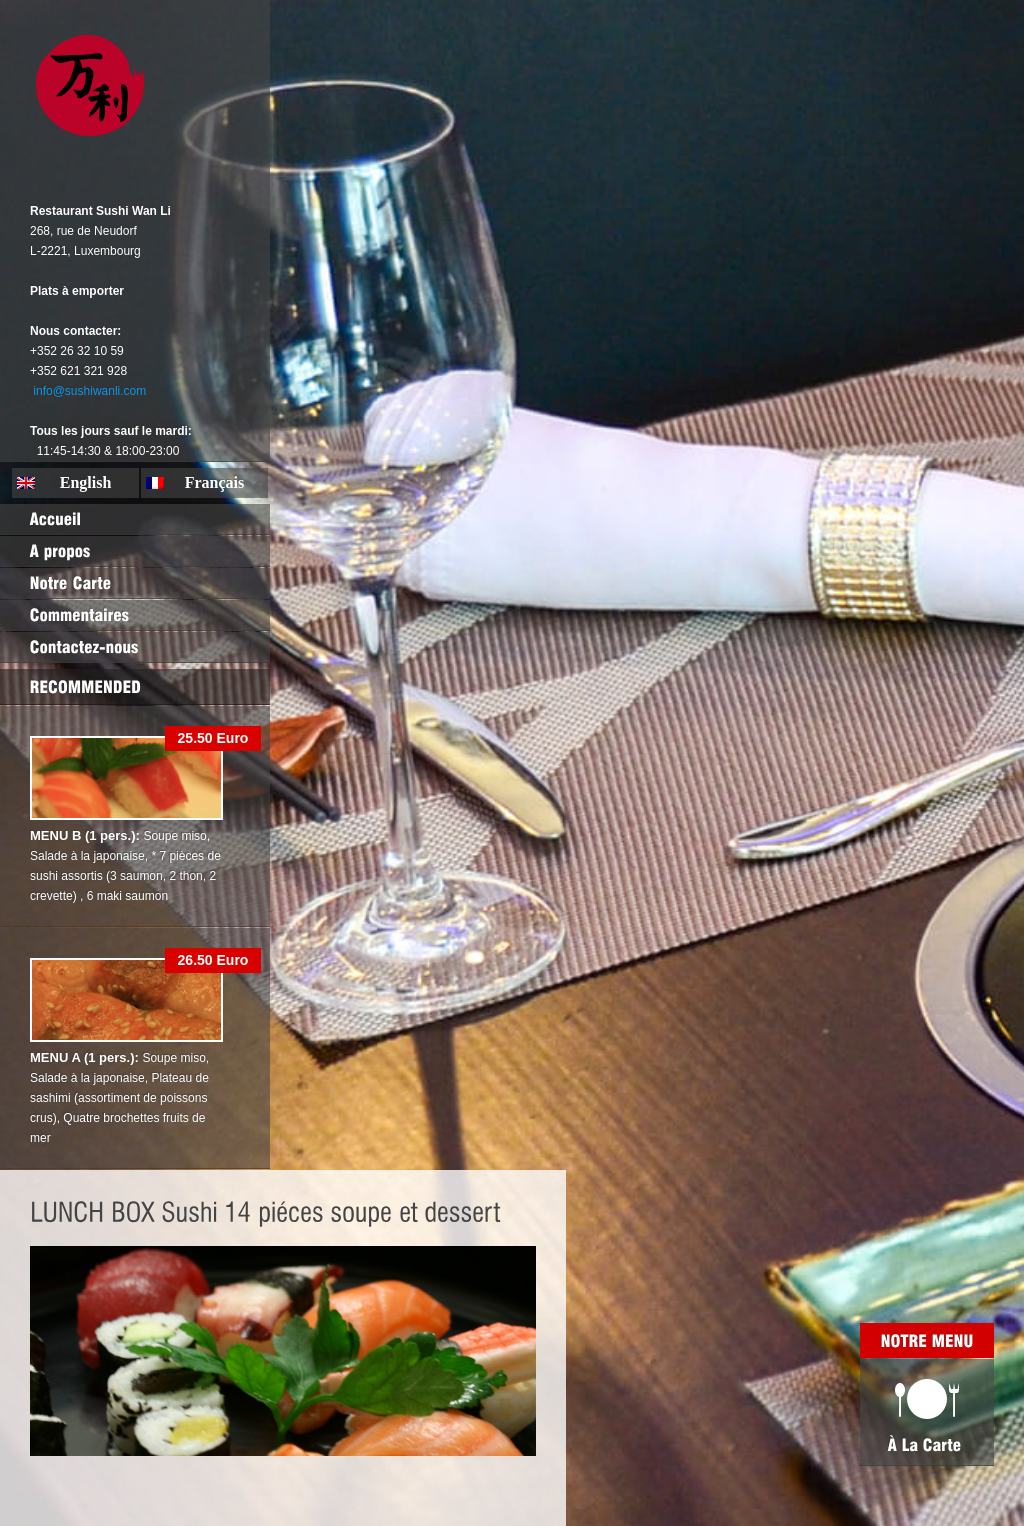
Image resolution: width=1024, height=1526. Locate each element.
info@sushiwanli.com (89, 391)
